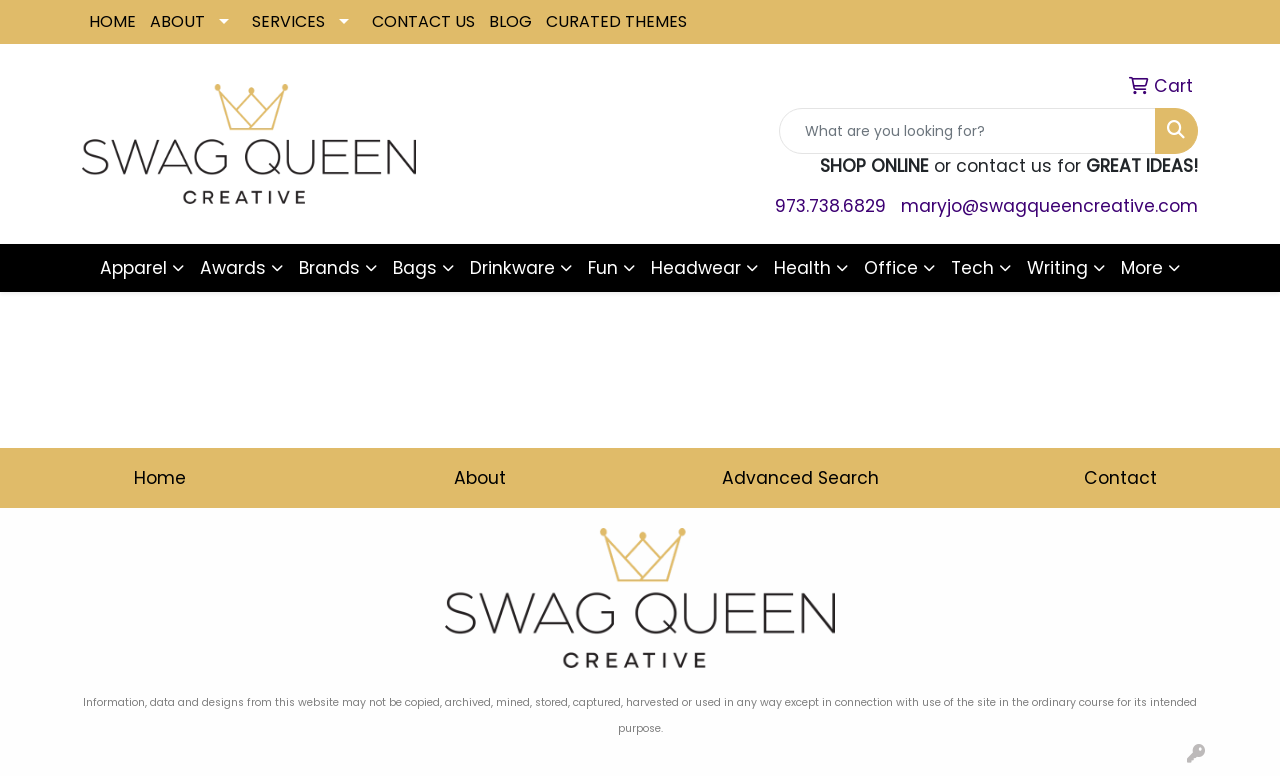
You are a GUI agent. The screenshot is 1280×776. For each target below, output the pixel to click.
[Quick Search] (967, 131)
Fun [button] (603, 268)
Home (160, 478)
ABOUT (177, 21)
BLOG (510, 21)
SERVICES (288, 21)
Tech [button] (972, 268)
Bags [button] (415, 268)
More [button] (1142, 268)
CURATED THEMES (616, 21)
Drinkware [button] (512, 268)
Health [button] (802, 268)
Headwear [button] (696, 268)
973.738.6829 (830, 206)
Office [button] (891, 268)
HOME (112, 21)
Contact (1120, 478)
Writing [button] (1057, 268)
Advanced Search (800, 478)
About (480, 478)
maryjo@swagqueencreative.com (1049, 206)
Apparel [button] (133, 268)
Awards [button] (233, 268)
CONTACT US (423, 21)
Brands (329, 268)
